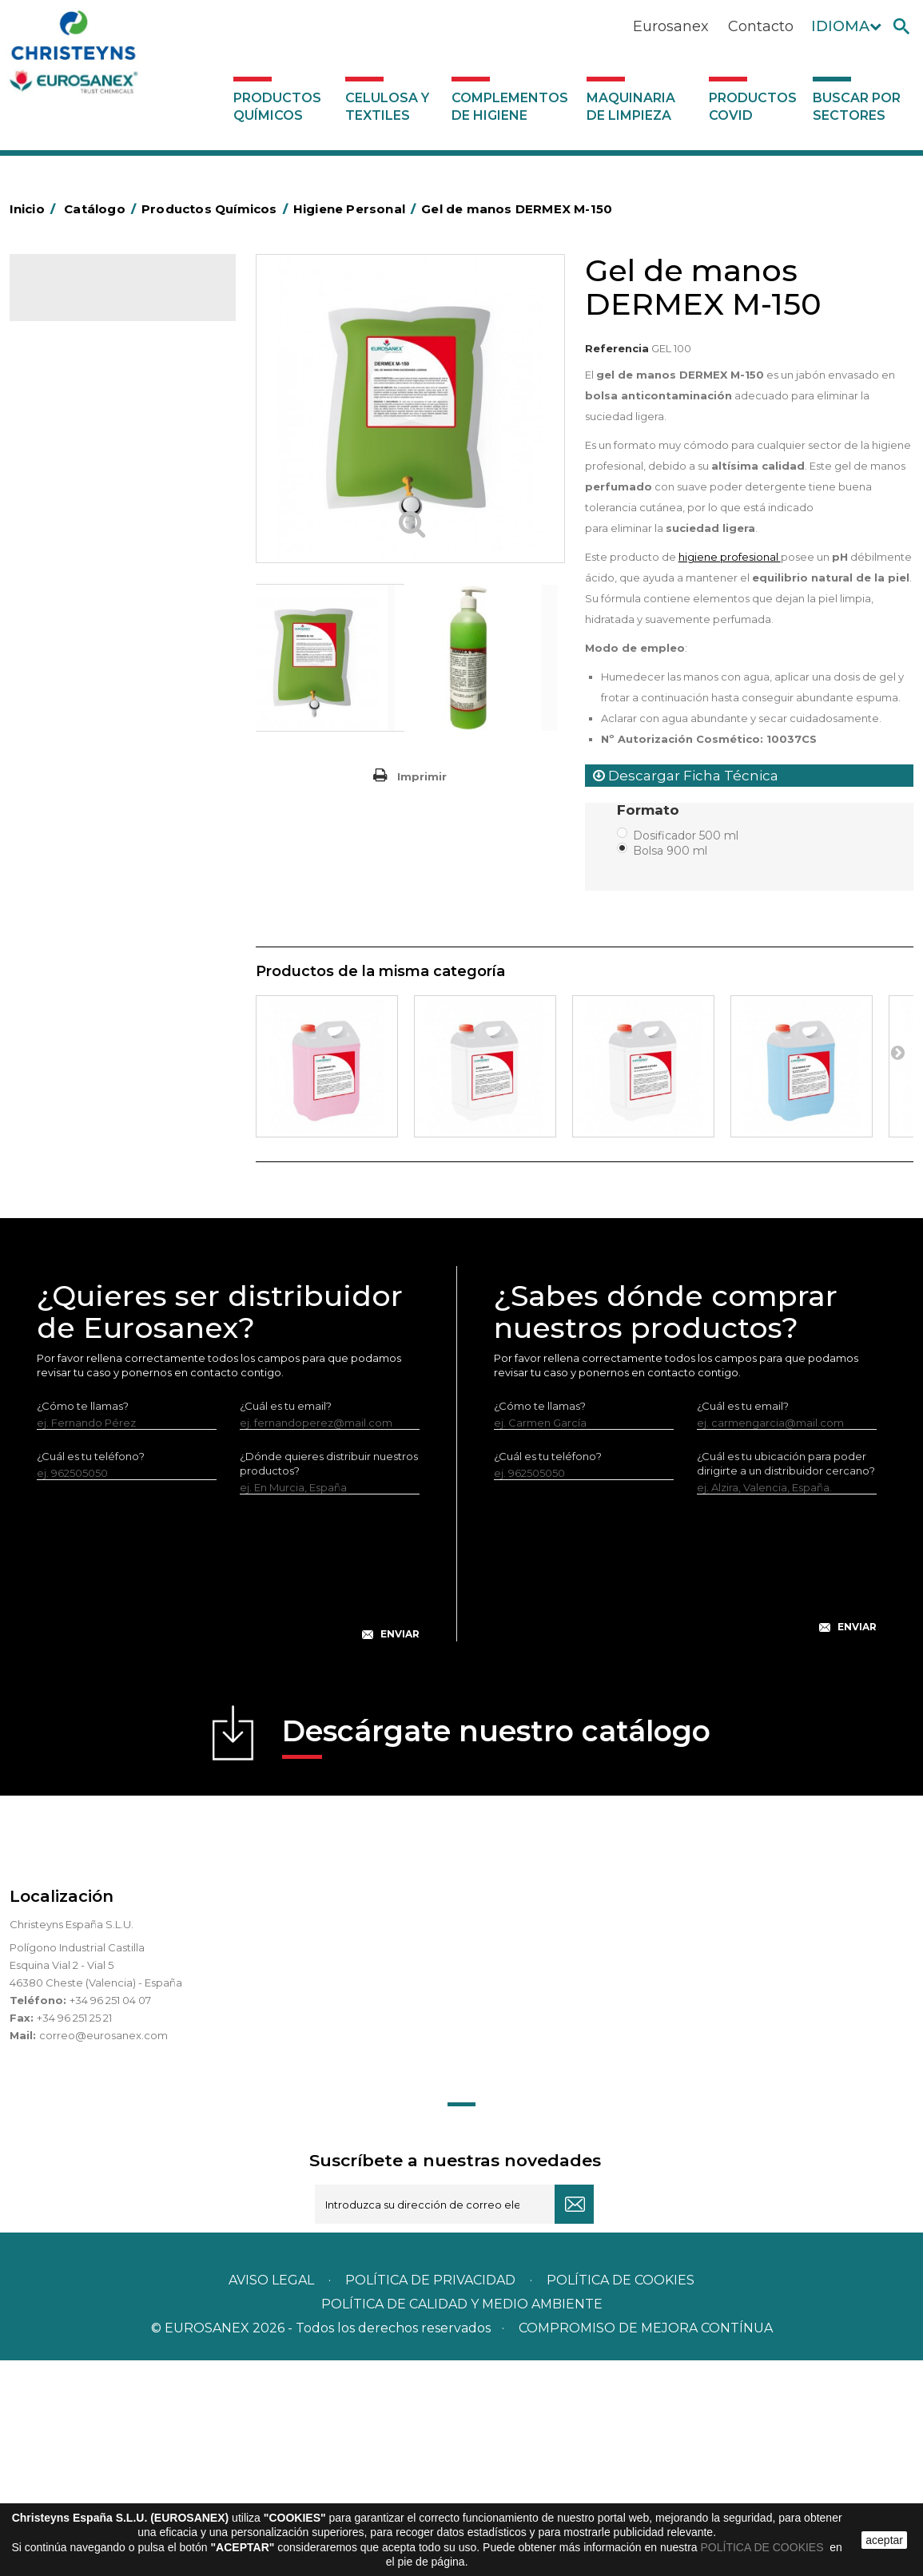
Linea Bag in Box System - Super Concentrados (122, 766)
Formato (650, 810)
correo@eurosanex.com (103, 2251)
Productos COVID (753, 106)
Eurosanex (671, 26)
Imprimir (422, 776)
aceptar (884, 2540)
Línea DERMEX (78, 877)
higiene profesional (729, 556)
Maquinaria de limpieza (631, 106)
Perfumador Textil (86, 680)
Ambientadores (81, 383)
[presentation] (227, 1795)
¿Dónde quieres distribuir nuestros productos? (329, 1679)
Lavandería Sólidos (89, 631)
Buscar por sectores (857, 106)
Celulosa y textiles (387, 106)
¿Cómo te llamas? (83, 1621)
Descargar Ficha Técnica (685, 776)
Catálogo (84, 300)
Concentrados (77, 433)
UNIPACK (64, 1075)
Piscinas (60, 976)
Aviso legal (271, 2495)
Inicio (35, 208)
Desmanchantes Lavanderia (113, 581)
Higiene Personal (84, 532)
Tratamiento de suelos (98, 1001)
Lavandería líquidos (90, 606)
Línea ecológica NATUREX (108, 902)
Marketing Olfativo (88, 358)
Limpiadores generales (100, 828)
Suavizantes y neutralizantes (113, 655)
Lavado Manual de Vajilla (103, 730)
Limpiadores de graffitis (101, 803)
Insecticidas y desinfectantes (114, 556)
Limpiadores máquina (96, 853)
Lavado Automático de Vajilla (115, 705)
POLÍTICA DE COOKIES (764, 2547)
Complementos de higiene (510, 106)
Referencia (617, 348)
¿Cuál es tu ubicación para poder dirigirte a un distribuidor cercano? (786, 1679)
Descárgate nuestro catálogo (496, 1952)
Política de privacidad (430, 2495)
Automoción (72, 408)
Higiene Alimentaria (91, 507)
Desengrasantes (82, 457)
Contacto (761, 26)
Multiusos (64, 952)
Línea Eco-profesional (96, 927)
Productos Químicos (277, 106)
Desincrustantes (82, 482)
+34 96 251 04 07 (110, 2215)
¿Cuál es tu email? (286, 1621)
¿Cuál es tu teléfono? (91, 1671)
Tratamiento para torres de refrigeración (107, 1038)
